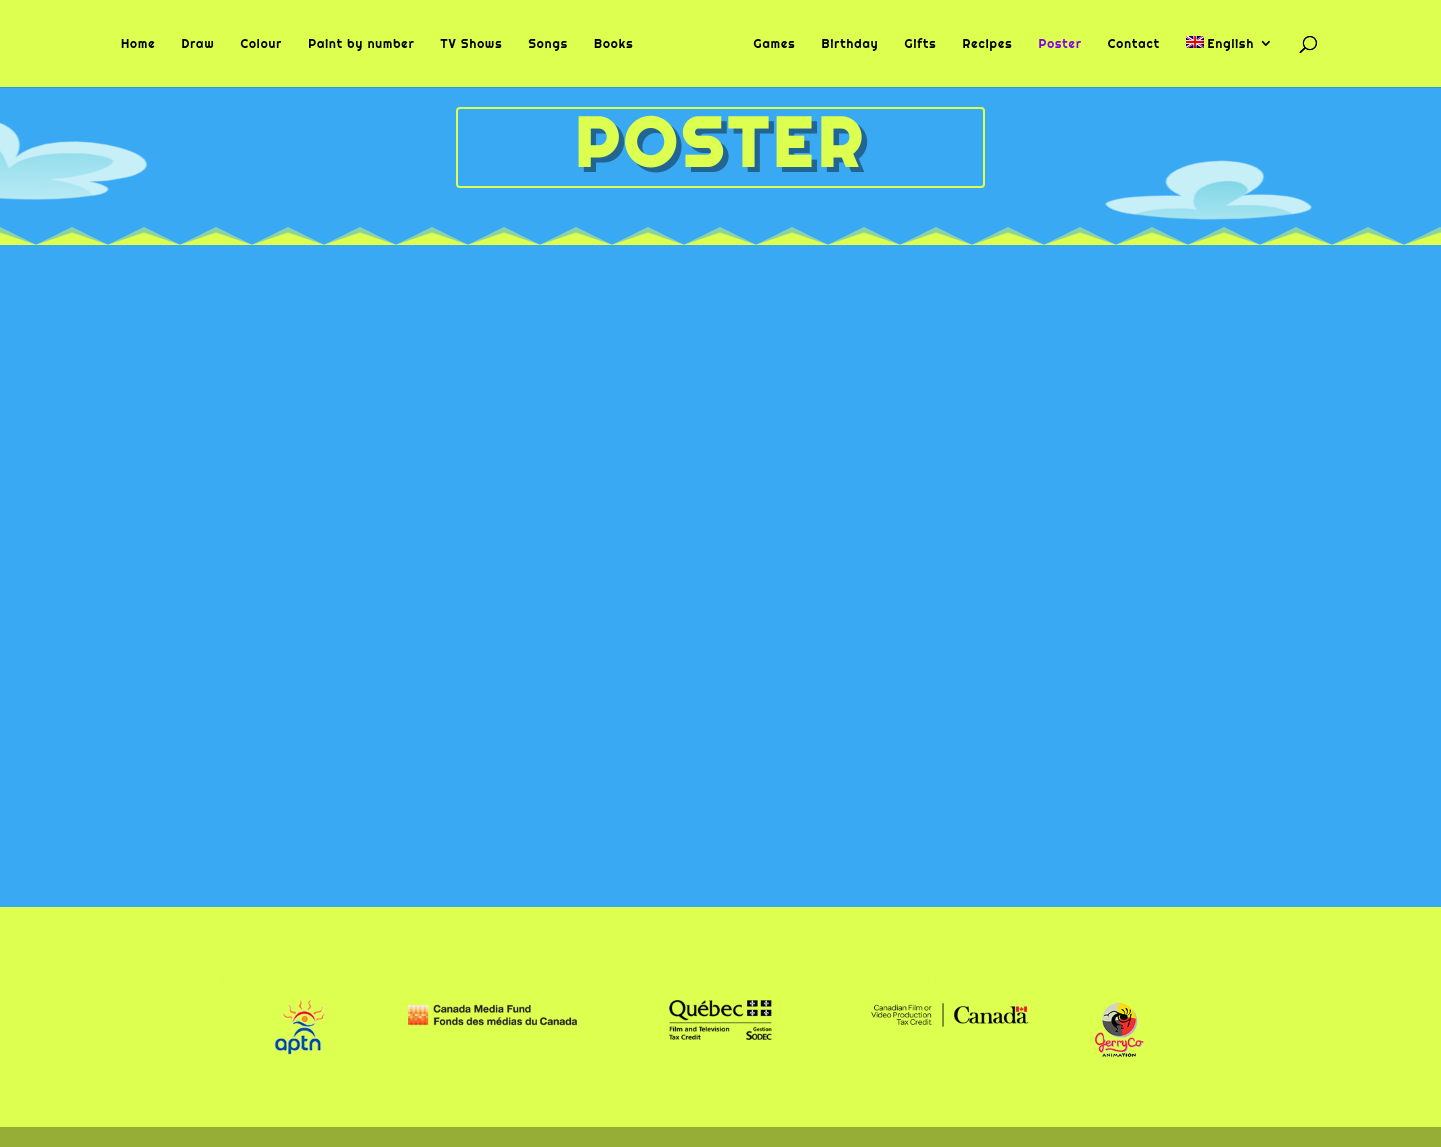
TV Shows (472, 44)
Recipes (988, 44)
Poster (1059, 44)
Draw (197, 44)
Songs (548, 44)
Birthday (849, 44)
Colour (261, 44)
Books (614, 44)
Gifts (920, 44)
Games (774, 44)
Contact (1134, 44)
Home (138, 44)
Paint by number (361, 44)
